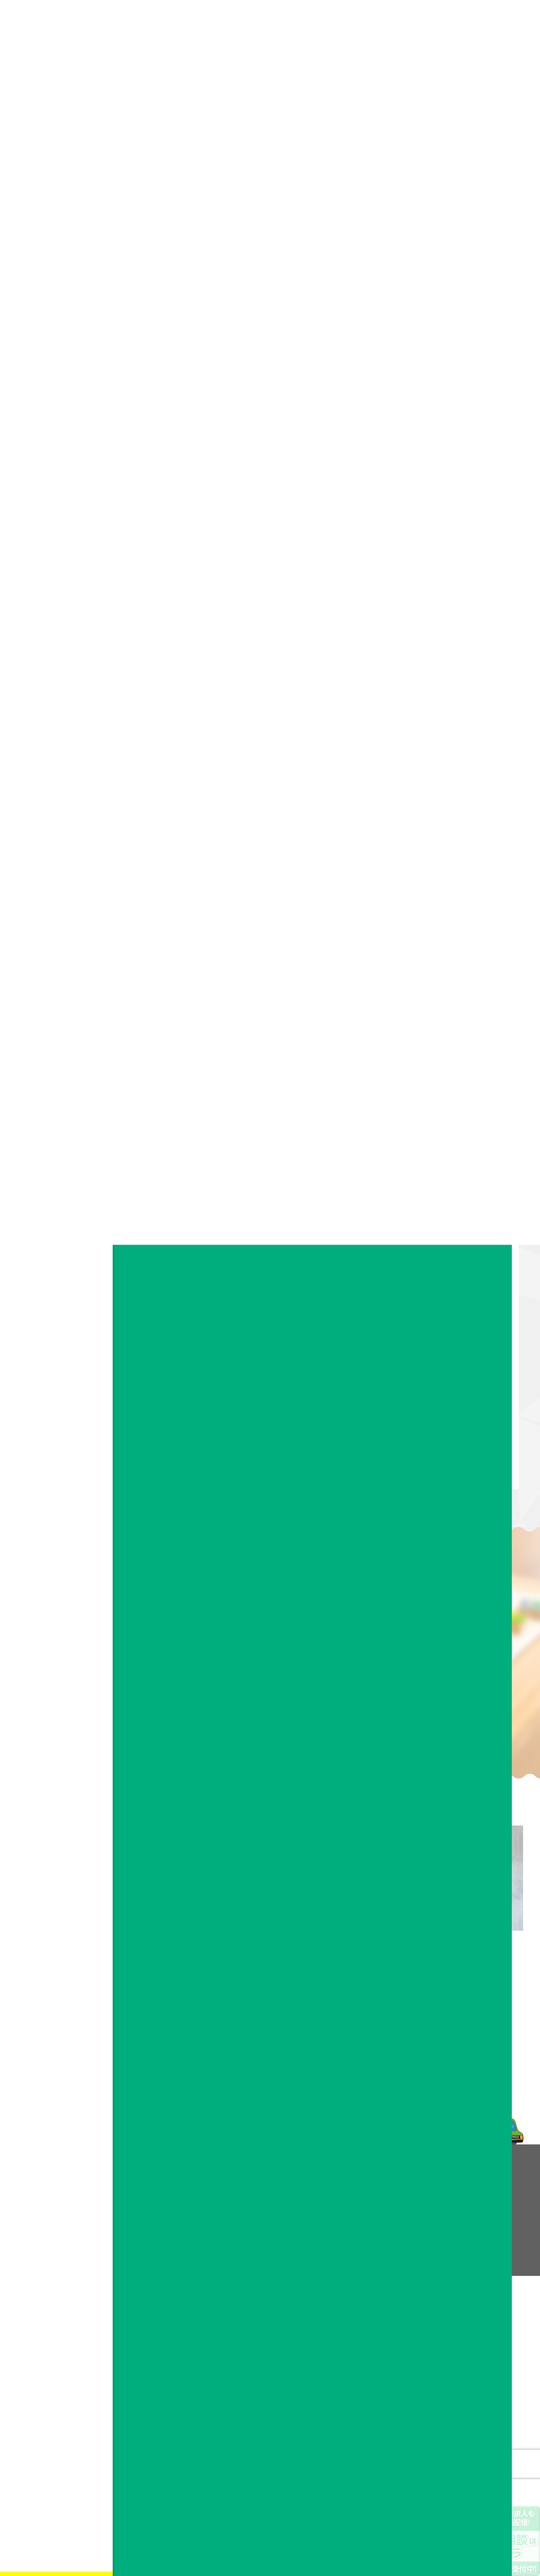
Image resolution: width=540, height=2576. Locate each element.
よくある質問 (364, 2201)
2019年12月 (448, 1108)
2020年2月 (446, 1071)
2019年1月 (446, 1315)
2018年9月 (446, 1390)
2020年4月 (446, 1033)
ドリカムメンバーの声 (377, 2189)
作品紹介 (443, 621)
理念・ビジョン (269, 2189)
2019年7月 (446, 1202)
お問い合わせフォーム (54, 245)
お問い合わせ (56, 126)
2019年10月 (448, 1146)
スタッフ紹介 (266, 2225)
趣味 (436, 659)
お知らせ (56, 174)
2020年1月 (446, 1089)
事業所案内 (263, 2213)
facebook (55, 274)
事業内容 (56, 101)
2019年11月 (448, 1127)
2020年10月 (448, 939)
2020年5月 (446, 1014)
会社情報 (56, 77)
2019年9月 (446, 1164)
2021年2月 (446, 883)
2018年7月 (446, 1427)
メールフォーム (442, 2032)
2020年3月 (446, 1052)
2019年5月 (446, 1240)
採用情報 (56, 150)
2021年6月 (446, 845)
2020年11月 (448, 920)
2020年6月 (446, 995)
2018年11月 (448, 1352)
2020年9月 (446, 958)
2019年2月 (446, 1296)
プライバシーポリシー (377, 2238)
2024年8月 (446, 751)
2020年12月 (448, 901)
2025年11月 (448, 714)
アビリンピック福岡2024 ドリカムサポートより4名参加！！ (469, 534)
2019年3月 (446, 1277)
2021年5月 (446, 864)
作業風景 (443, 640)
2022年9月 (446, 789)
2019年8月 (446, 1183)
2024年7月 (446, 770)
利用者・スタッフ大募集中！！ (466, 449)
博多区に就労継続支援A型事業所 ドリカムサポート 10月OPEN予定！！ (468, 488)
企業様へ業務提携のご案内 (383, 2225)
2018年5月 (446, 1465)
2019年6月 (446, 1221)
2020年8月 (446, 977)
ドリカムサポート (173, 941)
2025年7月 (446, 732)
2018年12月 (448, 1334)
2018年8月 (446, 1409)
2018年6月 (446, 1446)
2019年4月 (446, 1258)
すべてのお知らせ (456, 602)
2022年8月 (446, 808)
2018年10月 (448, 1371)
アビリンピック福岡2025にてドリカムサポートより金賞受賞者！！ (467, 410)
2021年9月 (446, 826)
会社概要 (260, 2201)
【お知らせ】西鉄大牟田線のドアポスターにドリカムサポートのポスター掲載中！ (466, 357)
